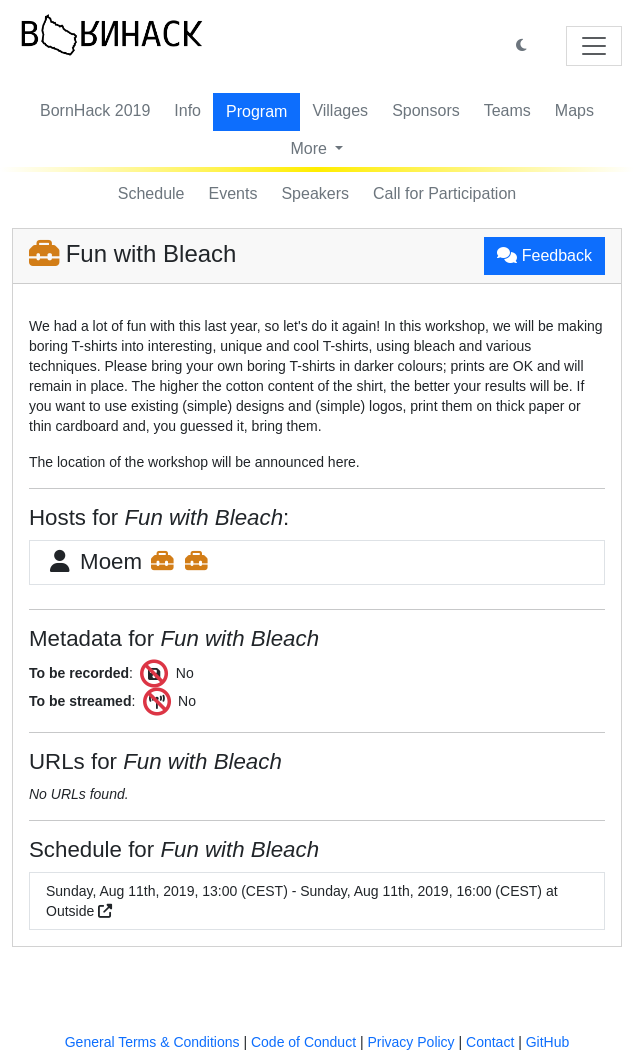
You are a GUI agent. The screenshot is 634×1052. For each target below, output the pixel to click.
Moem (128, 561)
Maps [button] (574, 110)
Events (233, 193)
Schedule (151, 193)
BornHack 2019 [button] (95, 110)
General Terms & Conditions (152, 1042)
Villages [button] (340, 110)
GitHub (548, 1042)
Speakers (315, 193)
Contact (490, 1042)
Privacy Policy (410, 1042)
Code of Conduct (303, 1042)
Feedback (544, 255)
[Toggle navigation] (594, 46)
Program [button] (256, 111)
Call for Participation (444, 193)
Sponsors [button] (426, 110)
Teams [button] (507, 110)
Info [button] (187, 110)
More (311, 148)
